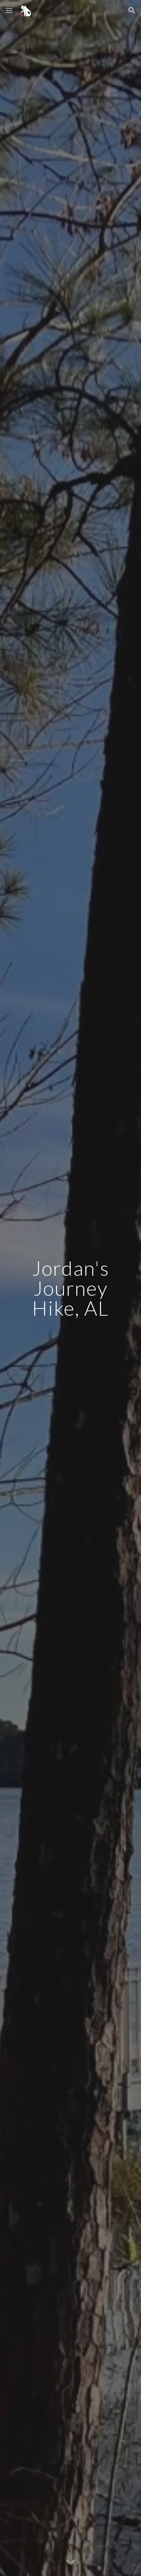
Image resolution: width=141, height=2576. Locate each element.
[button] (9, 10)
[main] (70, 1288)
